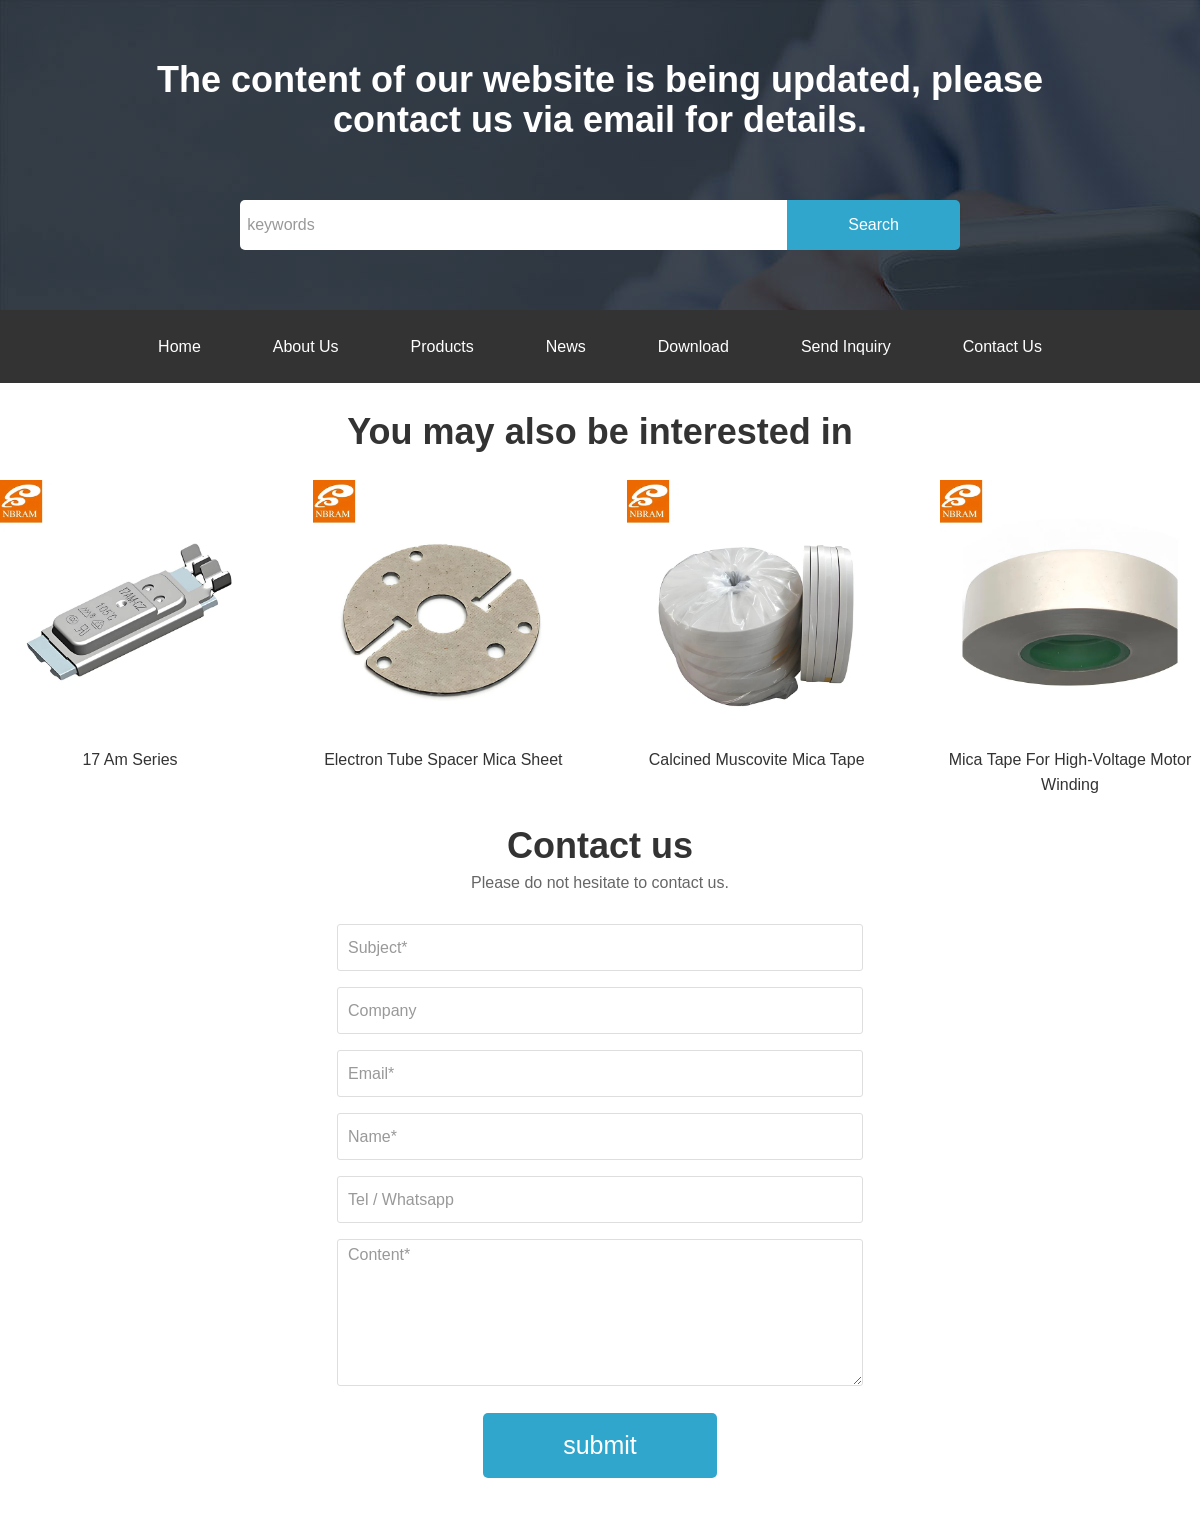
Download (693, 346)
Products (442, 346)
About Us (306, 346)
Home (179, 346)
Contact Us (1002, 346)
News (566, 346)
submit (600, 1445)
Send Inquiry (846, 346)
